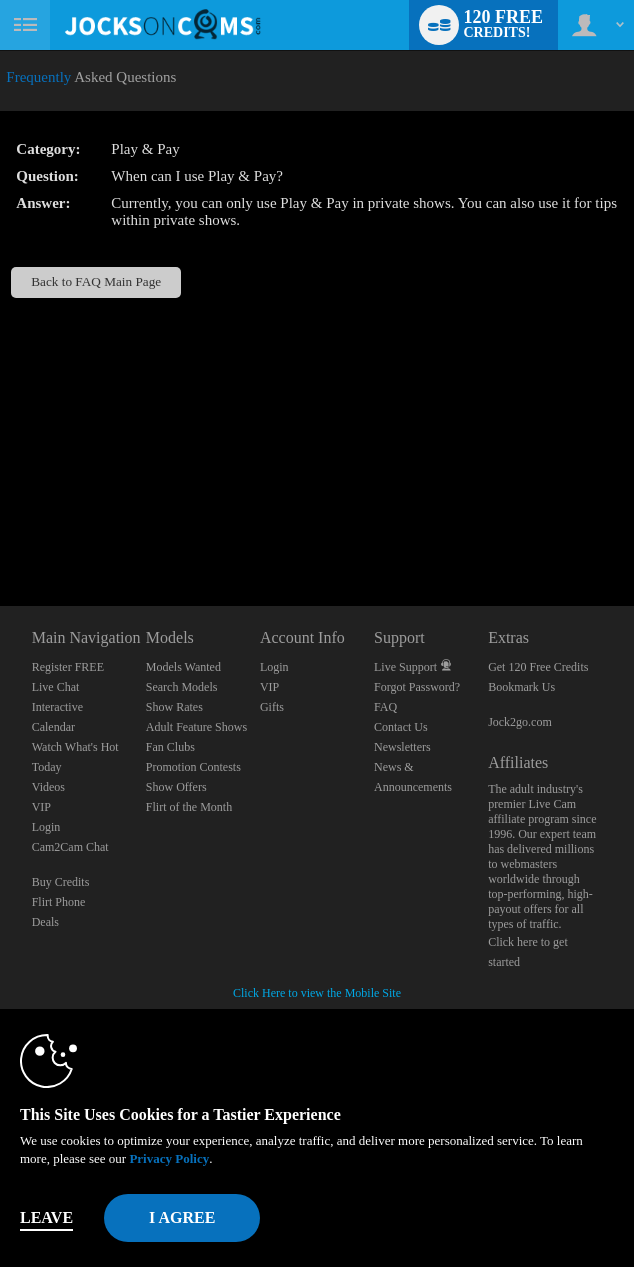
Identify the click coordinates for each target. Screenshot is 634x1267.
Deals (45, 922)
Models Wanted (183, 667)
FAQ (385, 707)
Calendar (53, 727)
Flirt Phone (59, 902)
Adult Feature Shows (196, 727)
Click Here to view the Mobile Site (317, 993)
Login (46, 827)
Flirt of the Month (189, 807)
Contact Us (401, 727)
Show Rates (174, 707)
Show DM (0, 531)
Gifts (272, 707)
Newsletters (402, 747)
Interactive (57, 707)
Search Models (182, 687)
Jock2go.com (520, 722)
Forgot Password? (417, 687)
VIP (41, 807)
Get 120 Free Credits (538, 667)
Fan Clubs (170, 747)
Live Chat (56, 687)
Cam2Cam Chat (70, 847)
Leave (46, 1217)
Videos (48, 787)
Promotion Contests (193, 767)
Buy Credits (61, 882)
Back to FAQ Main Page (96, 281)
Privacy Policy (169, 1158)
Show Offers (176, 787)
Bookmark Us (521, 687)
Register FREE (68, 667)
